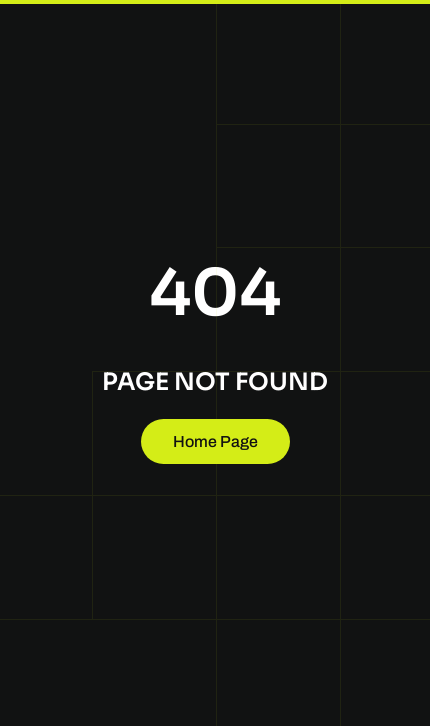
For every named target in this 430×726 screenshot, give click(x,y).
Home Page (215, 441)
